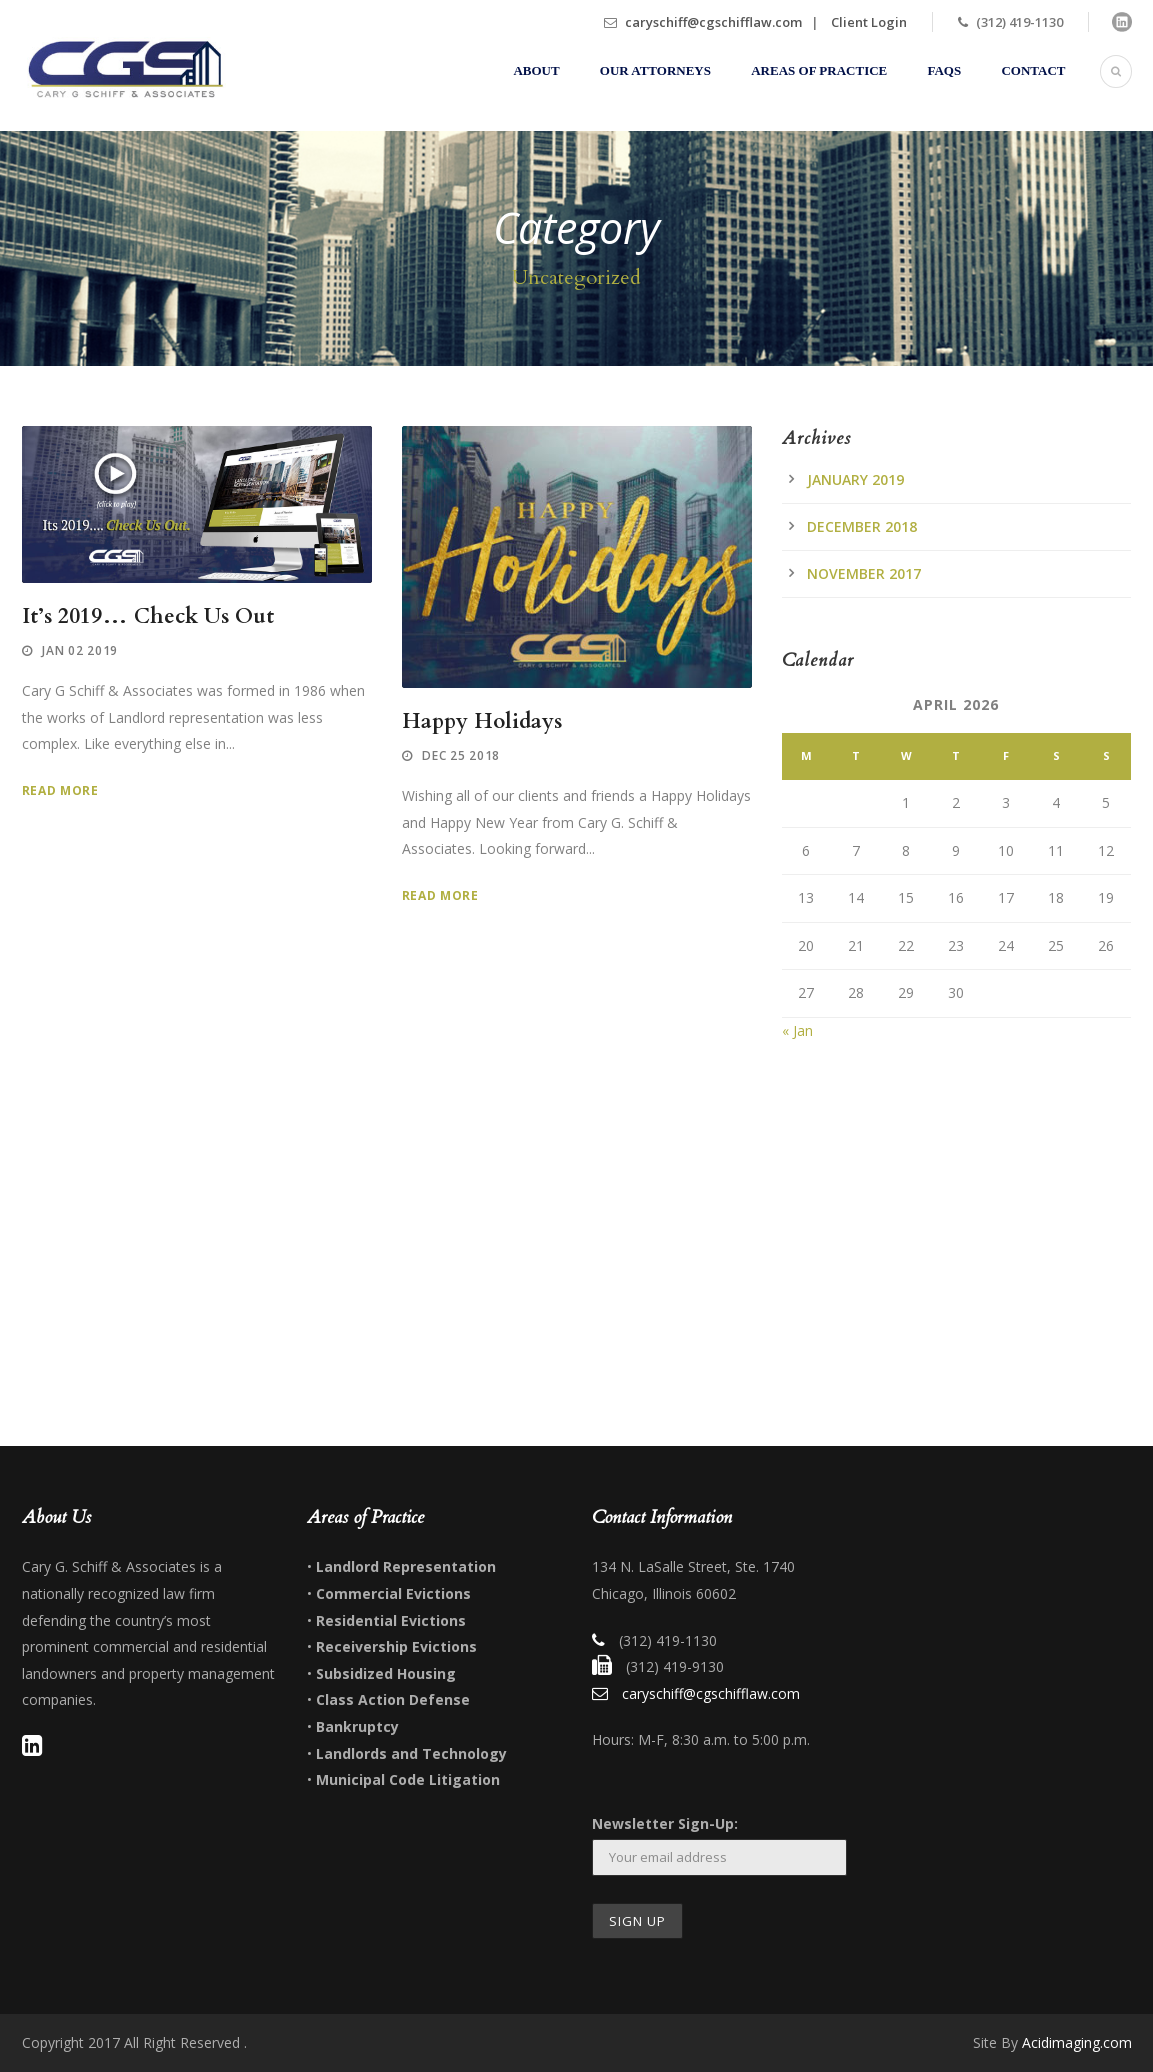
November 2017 (864, 573)
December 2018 (862, 526)
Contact (1033, 70)
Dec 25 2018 (461, 755)
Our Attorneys (655, 70)
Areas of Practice (819, 70)
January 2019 (855, 479)
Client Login (869, 22)
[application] (197, 505)
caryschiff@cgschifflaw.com (713, 22)
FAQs (945, 70)
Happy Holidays (482, 721)
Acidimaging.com (1077, 2042)
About (536, 70)
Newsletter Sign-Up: (665, 1823)
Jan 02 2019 (80, 650)
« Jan (797, 1030)
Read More (60, 790)
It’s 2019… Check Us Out (148, 616)
